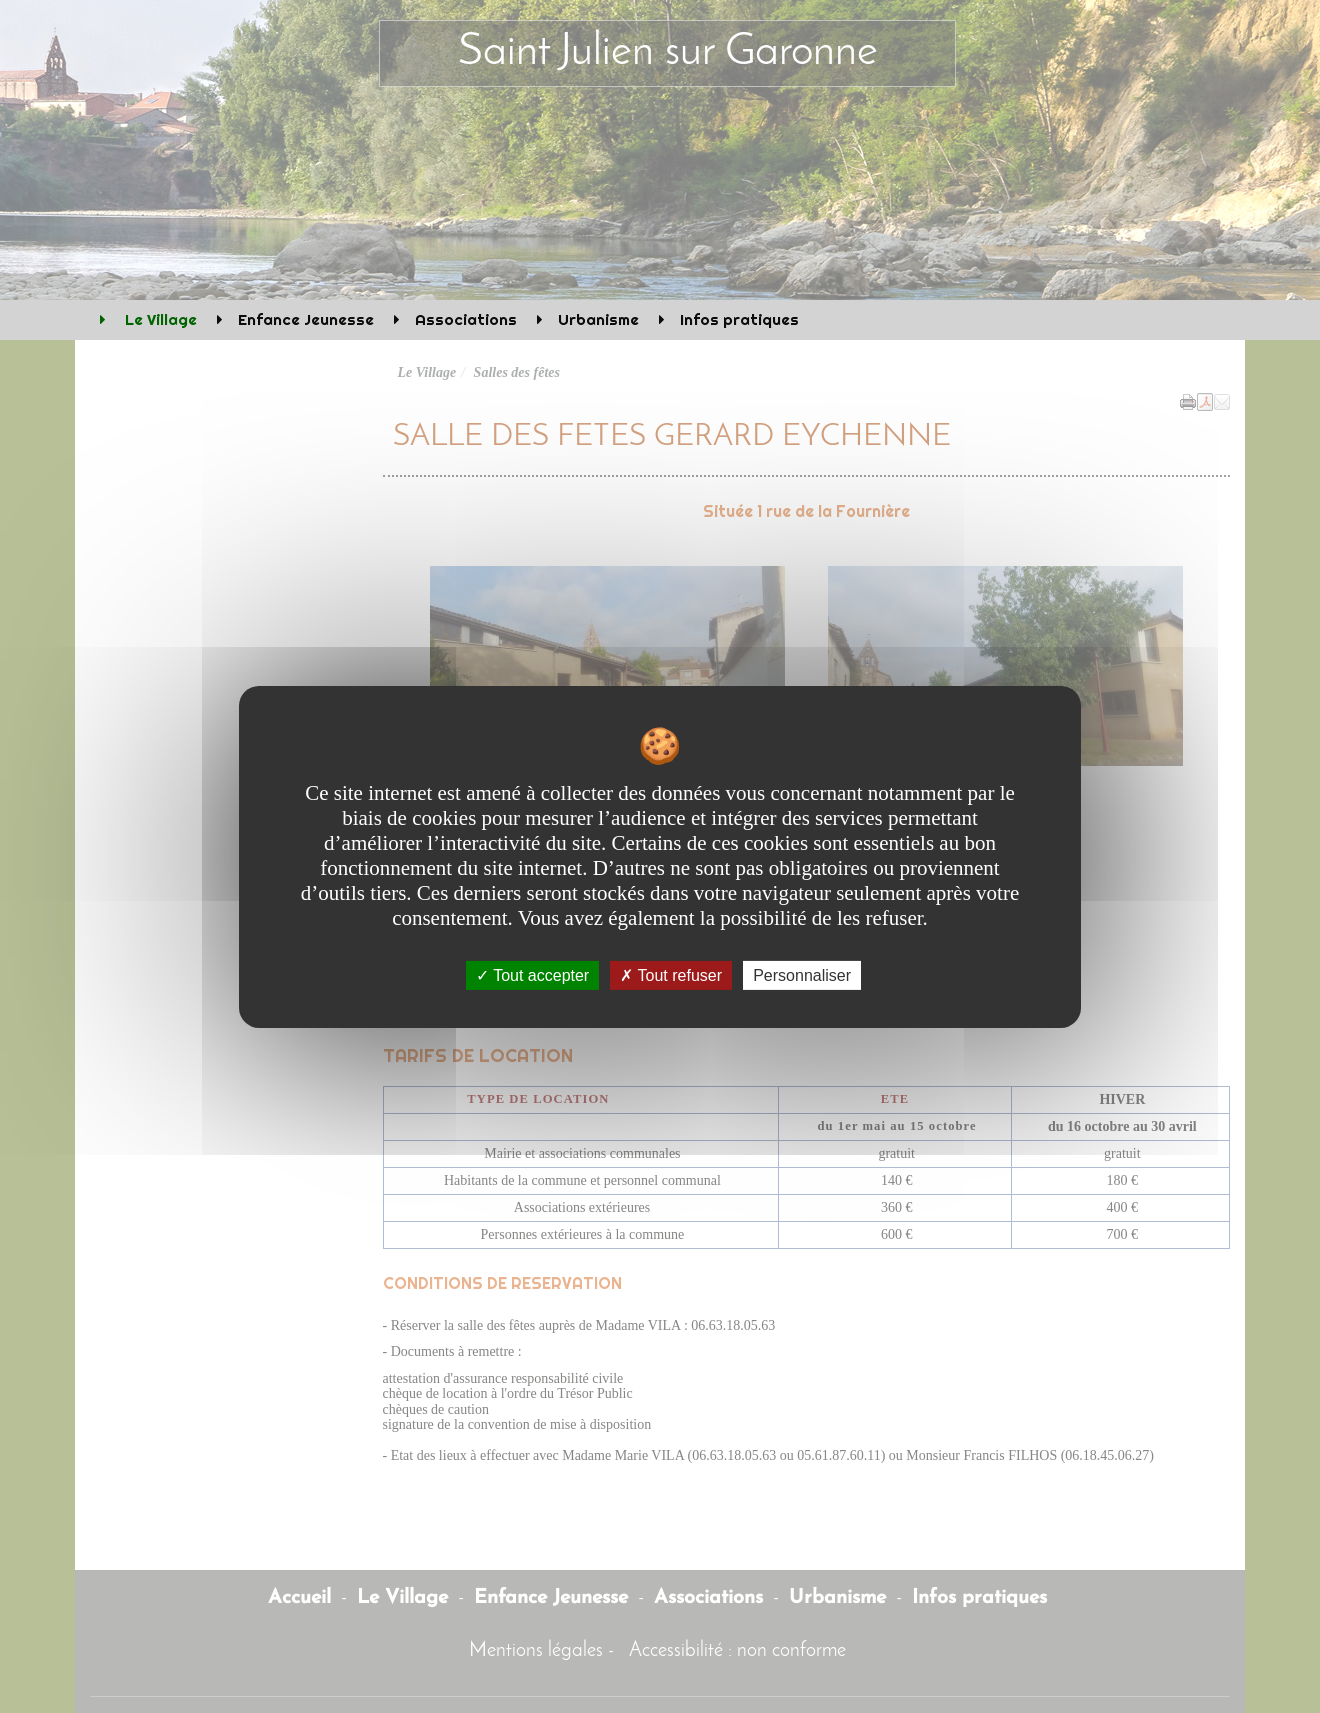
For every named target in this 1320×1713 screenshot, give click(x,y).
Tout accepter (532, 974)
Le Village (159, 319)
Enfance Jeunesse (306, 319)
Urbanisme (598, 319)
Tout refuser (671, 974)
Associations (466, 319)
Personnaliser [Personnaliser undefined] (802, 974)
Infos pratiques (739, 319)
